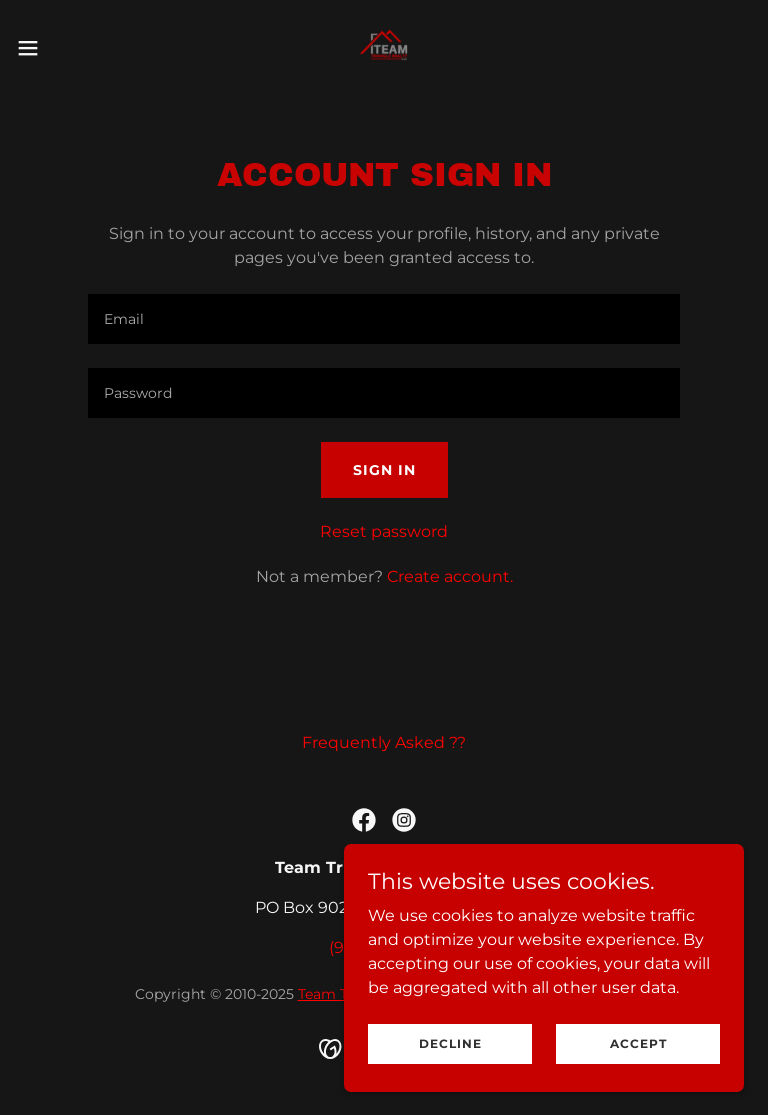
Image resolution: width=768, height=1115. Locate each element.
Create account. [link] (450, 576)
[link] (383, 48)
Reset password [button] (384, 531)
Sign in (384, 470)
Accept (638, 1057)
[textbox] (384, 319)
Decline (450, 1057)
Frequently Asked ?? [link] (384, 742)
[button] (64, 48)
